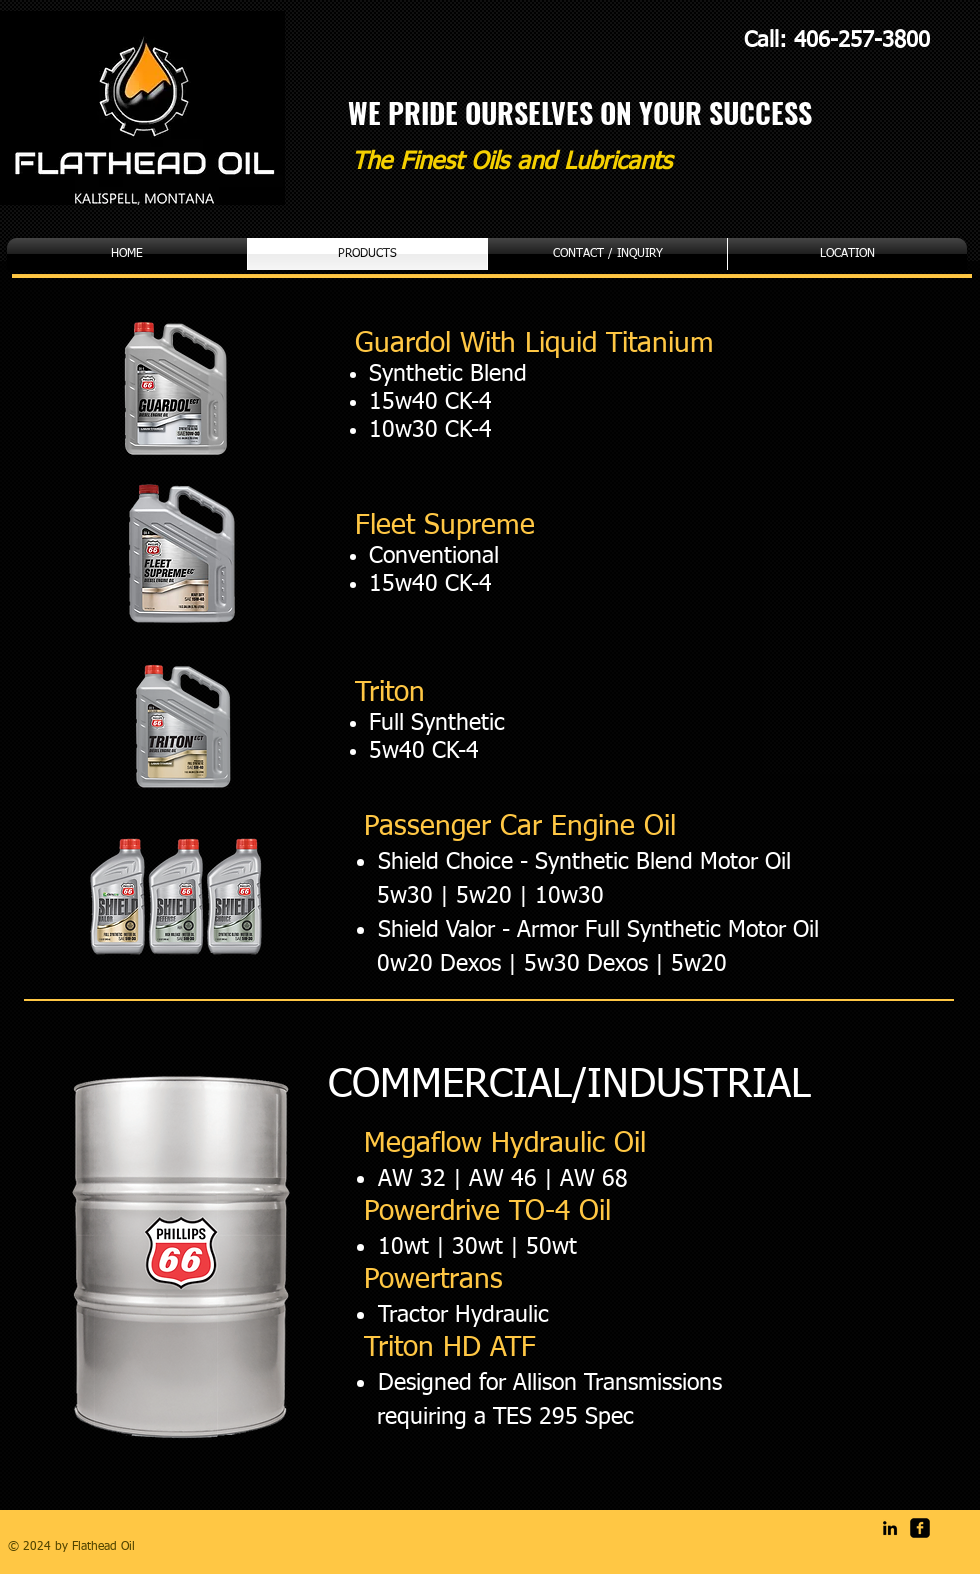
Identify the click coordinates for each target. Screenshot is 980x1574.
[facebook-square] (920, 1528)
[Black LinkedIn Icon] (890, 1528)
